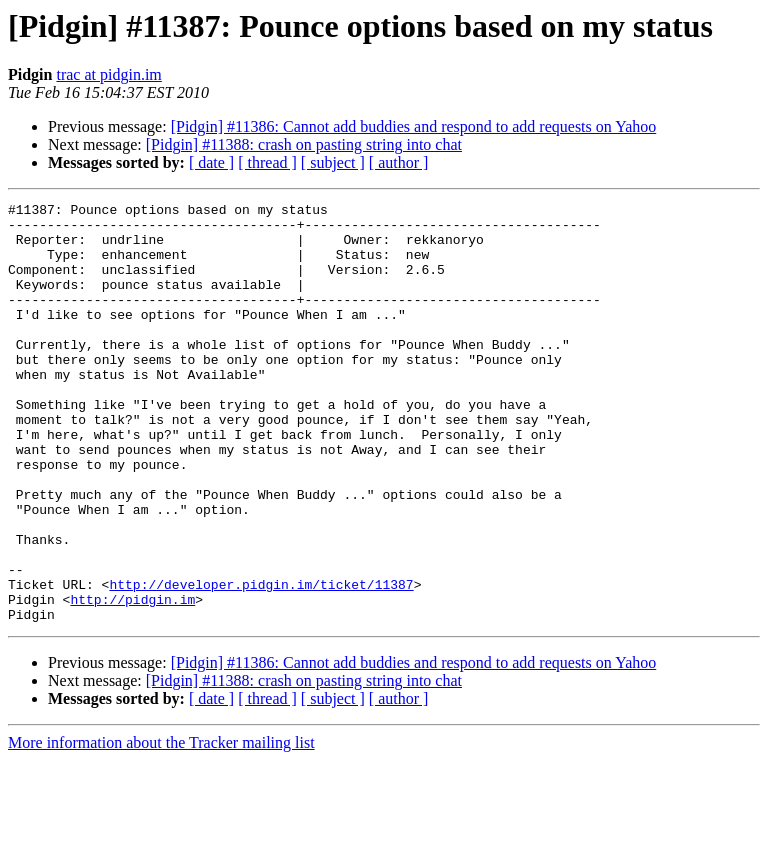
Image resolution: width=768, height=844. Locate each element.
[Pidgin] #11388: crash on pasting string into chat (304, 144)
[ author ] (399, 162)
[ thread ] (267, 162)
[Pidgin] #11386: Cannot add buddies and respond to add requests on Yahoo (414, 126)
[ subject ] (333, 162)
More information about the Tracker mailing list (161, 826)
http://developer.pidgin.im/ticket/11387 (261, 662)
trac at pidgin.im (108, 74)
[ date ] (211, 162)
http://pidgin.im (132, 680)
